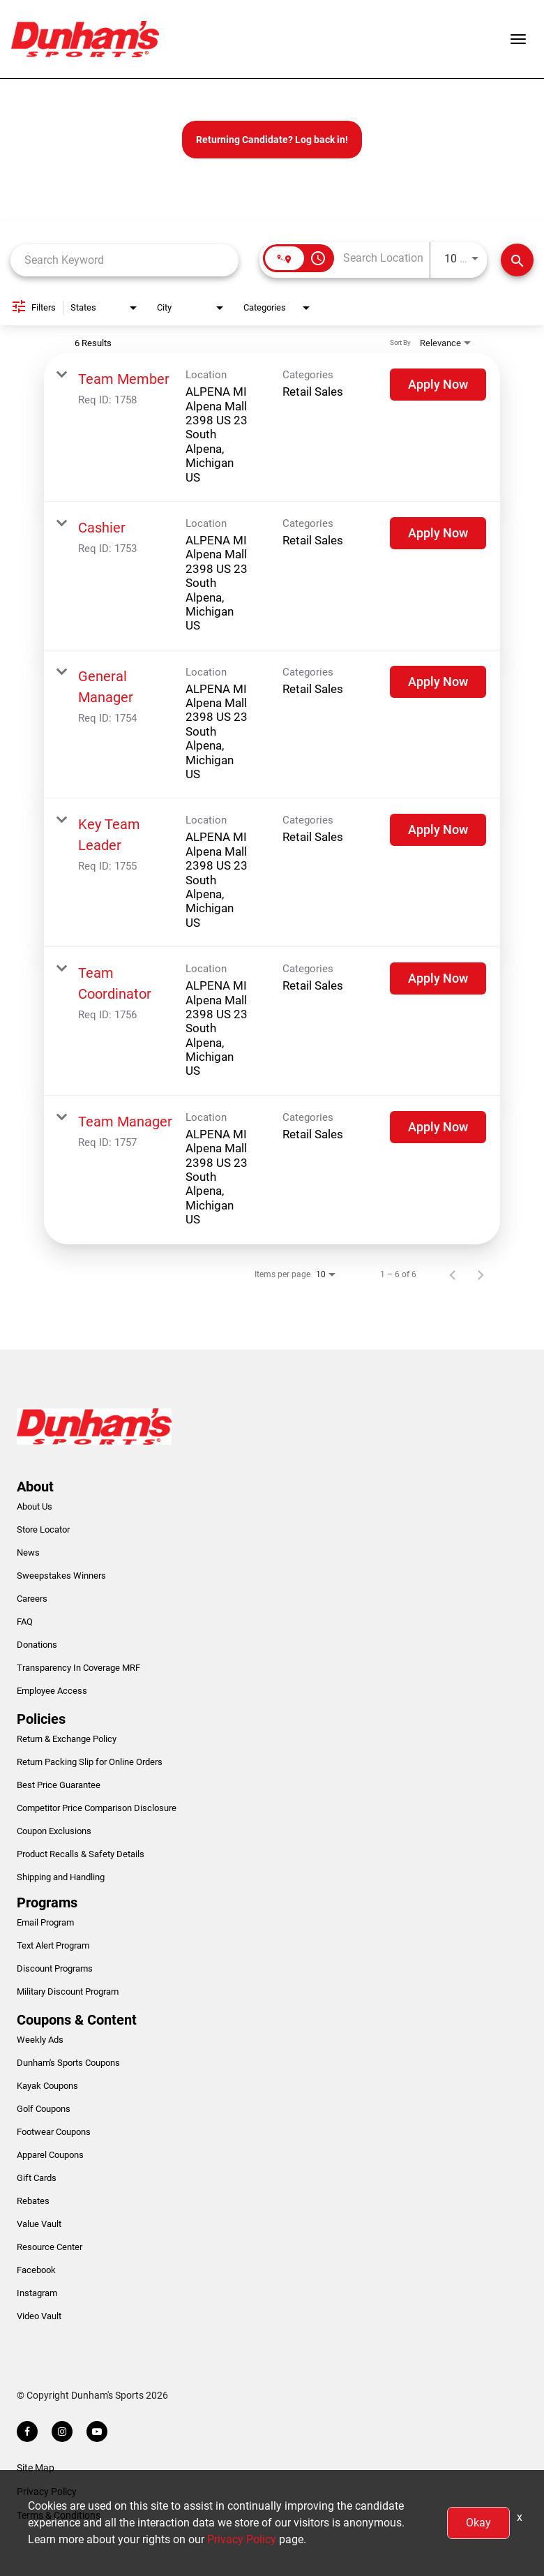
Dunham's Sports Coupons (68, 2062)
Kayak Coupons (47, 2085)
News (28, 1552)
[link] (272, 427)
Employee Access (52, 1690)
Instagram (37, 2293)
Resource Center (49, 2246)
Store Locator (43, 1529)
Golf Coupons (43, 2108)
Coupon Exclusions (54, 1831)
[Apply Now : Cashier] (438, 533)
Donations (37, 1644)
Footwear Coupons (54, 2131)
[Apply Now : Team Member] (438, 384)
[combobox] (124, 260)
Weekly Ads (40, 2039)
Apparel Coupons (50, 2154)
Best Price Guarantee (58, 1784)
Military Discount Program (68, 1991)
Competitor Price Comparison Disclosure (96, 1807)
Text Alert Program (53, 1945)
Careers (32, 1598)
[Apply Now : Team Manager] (438, 1127)
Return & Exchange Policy (66, 1738)
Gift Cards (36, 2177)
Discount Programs (55, 1968)
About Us (34, 1506)
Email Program (45, 1922)
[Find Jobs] (517, 260)
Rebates (33, 2200)
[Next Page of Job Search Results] (480, 1274)
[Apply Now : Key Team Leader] (438, 830)
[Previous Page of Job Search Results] (453, 1274)
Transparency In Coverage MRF (78, 1667)
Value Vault (39, 2223)
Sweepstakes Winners (61, 1575)
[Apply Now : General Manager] (438, 682)
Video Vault (39, 2316)
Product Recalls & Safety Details (80, 1854)
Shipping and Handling (61, 1877)
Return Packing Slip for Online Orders (90, 1761)
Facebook (36, 2270)
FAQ (25, 1621)
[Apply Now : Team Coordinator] (438, 978)
